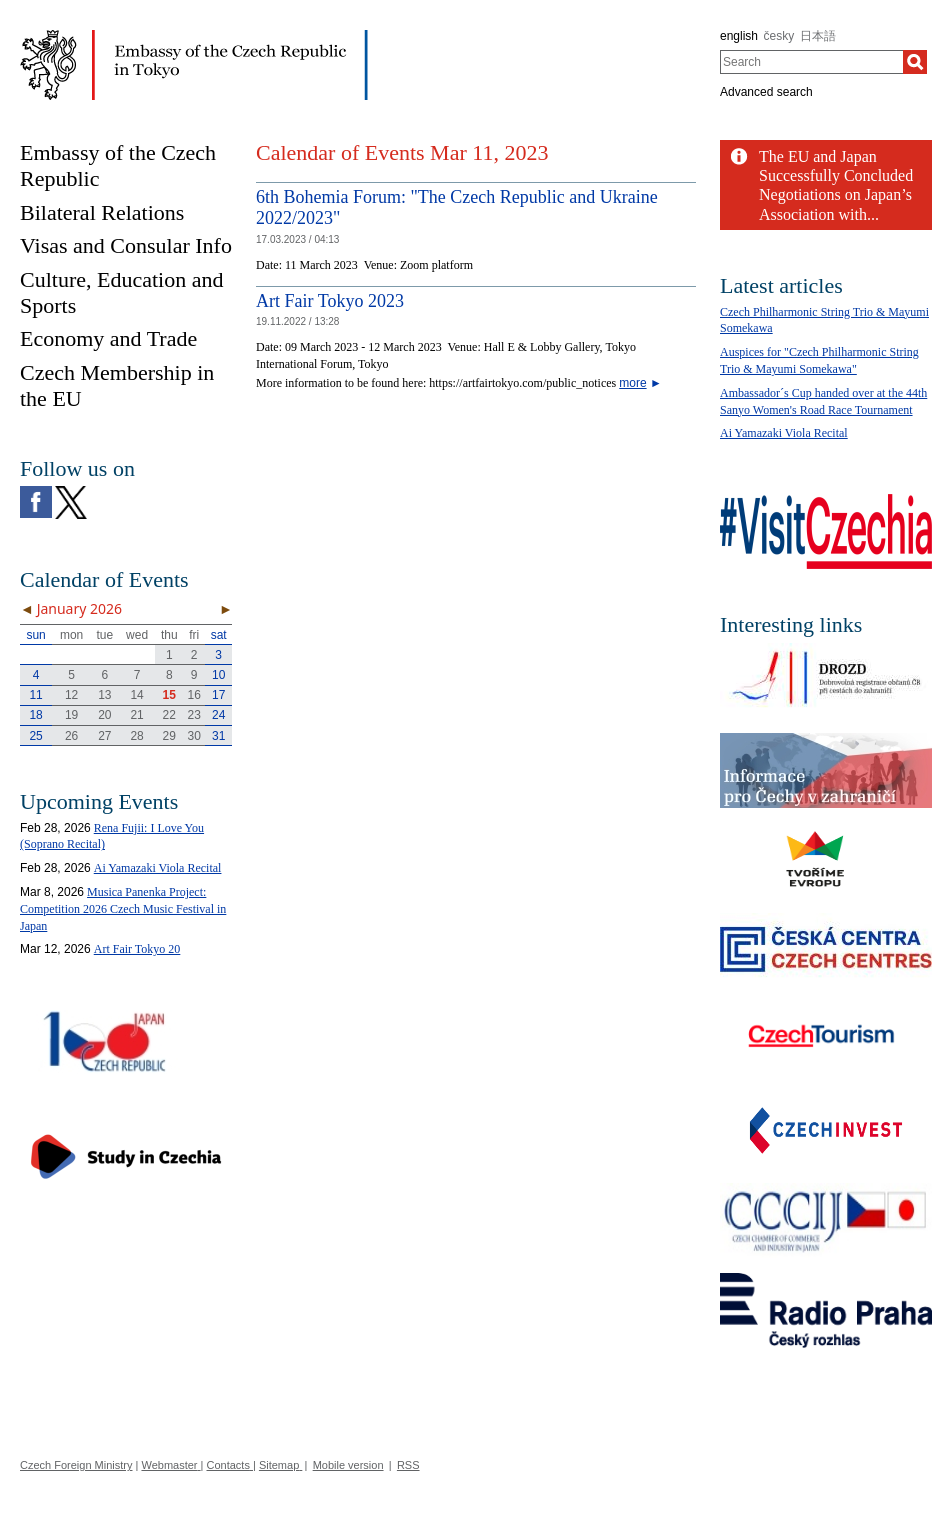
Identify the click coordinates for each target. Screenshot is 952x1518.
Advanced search (766, 92)
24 (218, 715)
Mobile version (348, 1465)
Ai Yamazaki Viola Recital (158, 868)
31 (218, 736)
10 (218, 675)
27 (104, 736)
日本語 (818, 36)
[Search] (915, 62)
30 (194, 736)
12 (71, 695)
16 (194, 695)
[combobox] (811, 62)
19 (71, 715)
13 (104, 695)
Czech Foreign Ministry (76, 1465)
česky (779, 36)
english (739, 36)
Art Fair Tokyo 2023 (330, 301)
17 (218, 695)
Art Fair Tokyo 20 (137, 949)
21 (136, 715)
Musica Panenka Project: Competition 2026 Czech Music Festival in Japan (123, 909)
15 (169, 695)
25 (35, 736)
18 (35, 715)
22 (169, 715)
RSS (408, 1465)
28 (136, 736)
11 (35, 695)
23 (194, 715)
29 (169, 736)
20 (104, 715)
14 (136, 695)
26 (71, 736)
